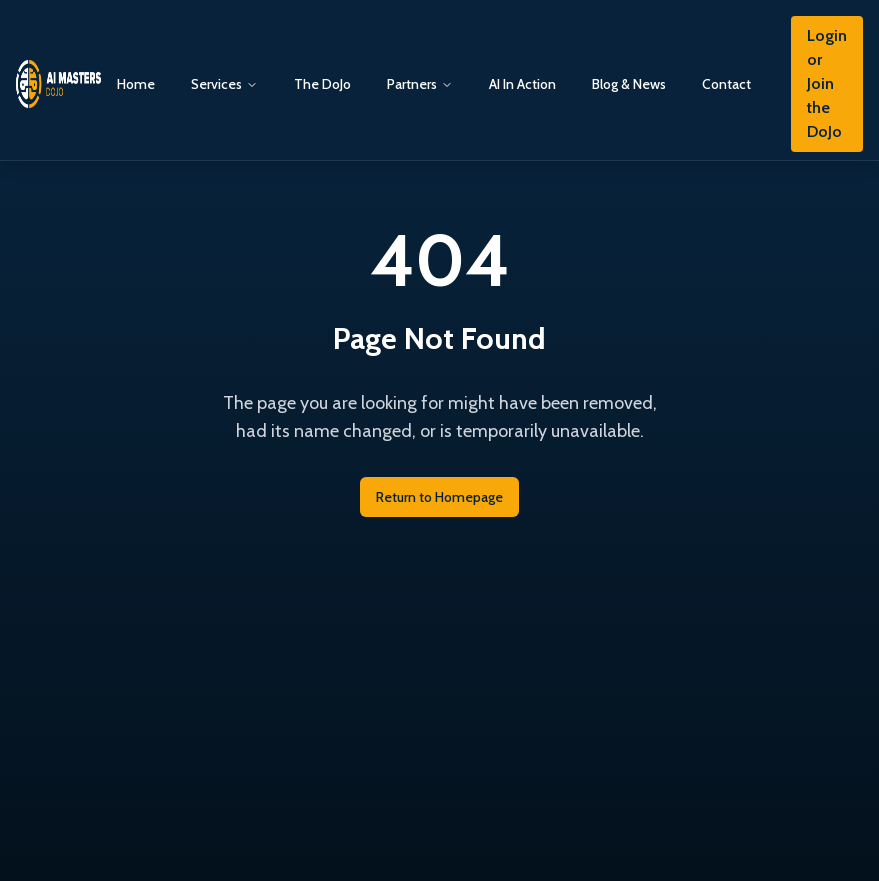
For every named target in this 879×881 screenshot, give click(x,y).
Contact (726, 84)
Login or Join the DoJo (827, 83)
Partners (412, 84)
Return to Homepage (439, 497)
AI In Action (522, 84)
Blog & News (629, 84)
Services (216, 84)
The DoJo (322, 84)
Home (136, 84)
